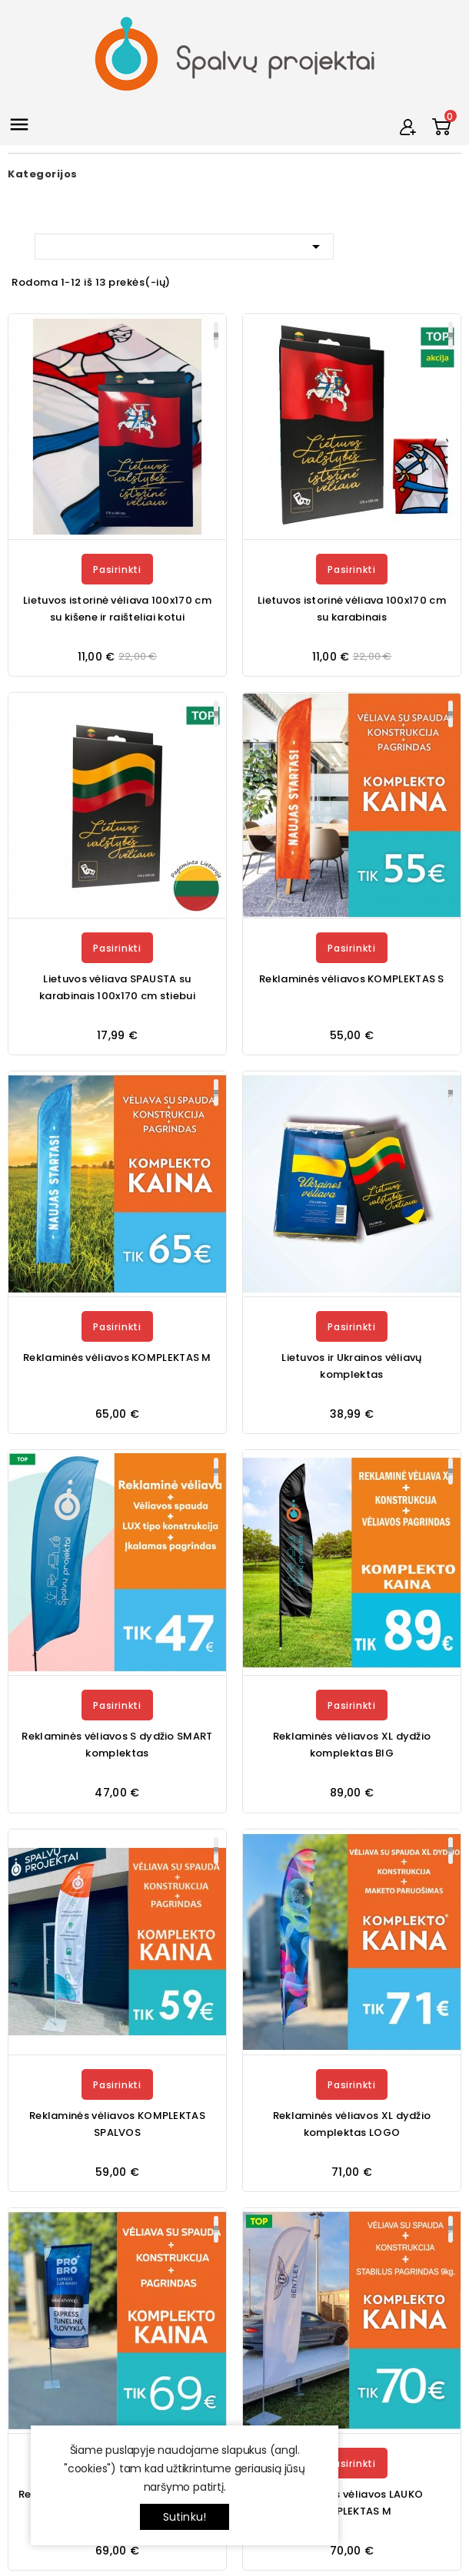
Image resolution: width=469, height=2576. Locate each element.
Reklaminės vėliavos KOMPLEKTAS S (351, 979)
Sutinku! (185, 2517)
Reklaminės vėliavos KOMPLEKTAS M (117, 1357)
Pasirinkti (117, 569)
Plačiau (216, 335)
